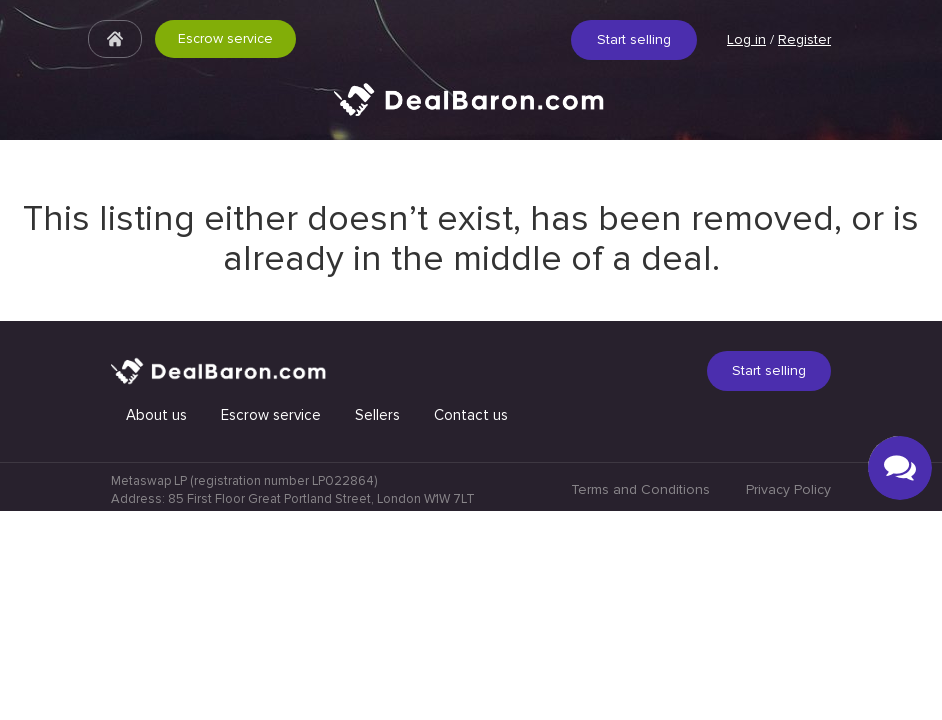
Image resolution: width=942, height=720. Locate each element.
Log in (746, 39)
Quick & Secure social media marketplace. (471, 114)
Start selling (634, 39)
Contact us (471, 624)
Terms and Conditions (640, 698)
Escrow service (225, 38)
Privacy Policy (788, 698)
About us (156, 624)
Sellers (377, 624)
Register (804, 39)
